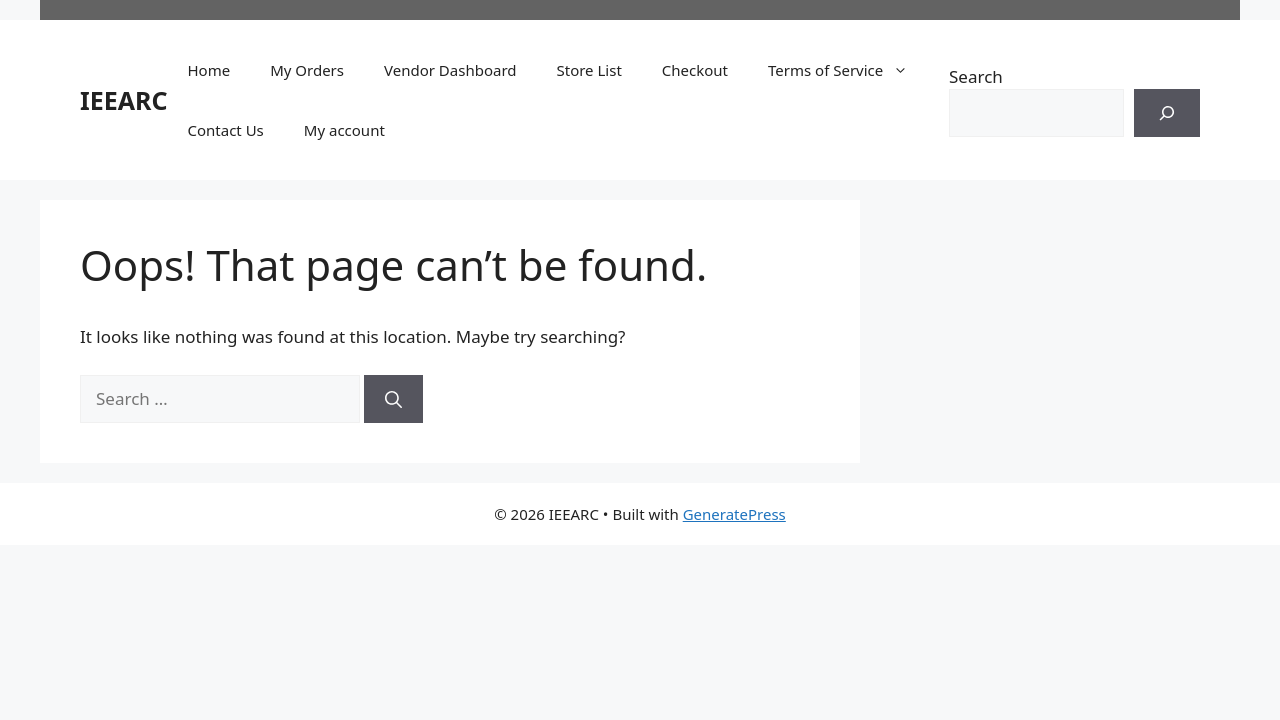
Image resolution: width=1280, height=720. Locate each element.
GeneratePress (734, 514)
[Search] (1167, 113)
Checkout (695, 70)
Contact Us (225, 130)
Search (976, 76)
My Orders (307, 70)
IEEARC (123, 100)
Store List (589, 70)
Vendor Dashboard (450, 70)
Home (208, 70)
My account (344, 130)
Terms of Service (848, 70)
